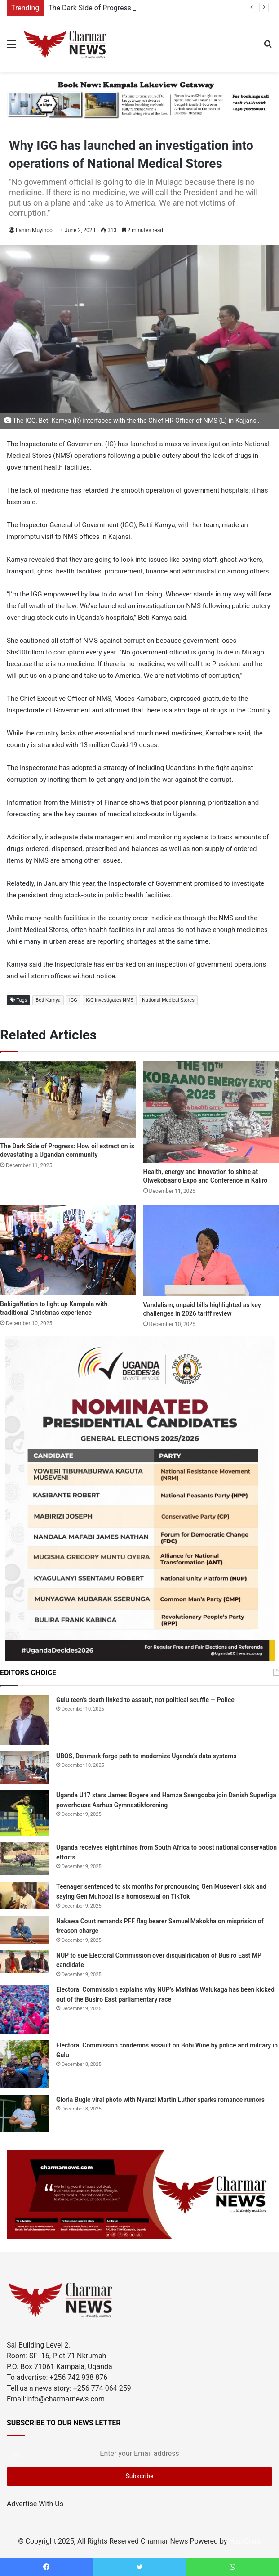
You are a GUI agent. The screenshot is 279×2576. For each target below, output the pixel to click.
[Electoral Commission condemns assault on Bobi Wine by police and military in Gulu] (24, 2064)
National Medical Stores (168, 1000)
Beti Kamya (47, 1000)
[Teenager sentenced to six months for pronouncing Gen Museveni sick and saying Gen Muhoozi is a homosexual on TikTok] (24, 1895)
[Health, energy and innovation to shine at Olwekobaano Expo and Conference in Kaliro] (211, 1112)
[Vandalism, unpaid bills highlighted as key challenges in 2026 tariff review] (211, 1251)
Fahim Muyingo (34, 230)
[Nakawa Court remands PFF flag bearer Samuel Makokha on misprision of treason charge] (24, 1930)
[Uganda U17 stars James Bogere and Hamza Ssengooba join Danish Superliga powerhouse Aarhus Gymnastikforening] (24, 1813)
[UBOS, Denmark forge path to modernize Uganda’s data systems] (24, 1767)
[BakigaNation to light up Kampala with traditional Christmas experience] (68, 1250)
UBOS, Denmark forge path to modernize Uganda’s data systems (146, 1756)
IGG (73, 1000)
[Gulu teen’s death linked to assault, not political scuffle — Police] (24, 1720)
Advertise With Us (35, 2504)
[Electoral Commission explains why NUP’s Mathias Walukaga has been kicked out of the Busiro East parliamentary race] (24, 2009)
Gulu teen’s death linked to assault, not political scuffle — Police (145, 1699)
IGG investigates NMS (109, 1000)
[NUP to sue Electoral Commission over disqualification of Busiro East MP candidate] (24, 1961)
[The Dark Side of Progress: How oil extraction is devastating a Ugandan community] (68, 1099)
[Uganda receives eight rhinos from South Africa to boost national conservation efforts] (24, 1858)
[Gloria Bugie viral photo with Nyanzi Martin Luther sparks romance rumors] (24, 2113)
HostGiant (245, 2541)
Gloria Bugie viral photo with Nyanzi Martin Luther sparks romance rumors (160, 2099)
